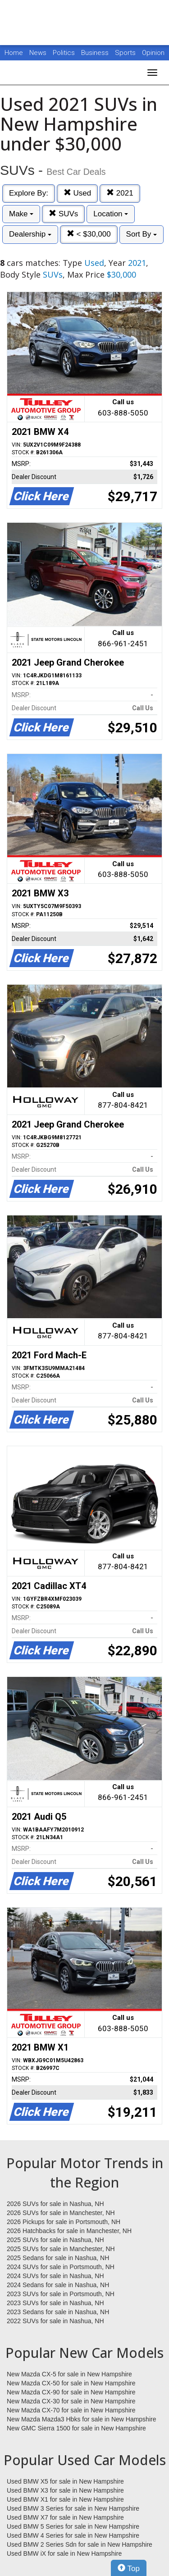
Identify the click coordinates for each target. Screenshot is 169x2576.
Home (14, 53)
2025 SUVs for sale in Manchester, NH (61, 2248)
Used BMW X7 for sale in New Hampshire (65, 2517)
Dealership (30, 234)
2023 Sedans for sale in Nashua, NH (58, 2312)
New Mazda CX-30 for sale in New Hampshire (71, 2401)
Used (77, 193)
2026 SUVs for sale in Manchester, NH (61, 2212)
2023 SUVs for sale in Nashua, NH (55, 2303)
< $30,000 (89, 234)
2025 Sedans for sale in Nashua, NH (58, 2257)
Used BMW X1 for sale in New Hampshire (65, 2499)
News (37, 53)
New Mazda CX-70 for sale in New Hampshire (71, 2410)
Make (21, 214)
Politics (64, 53)
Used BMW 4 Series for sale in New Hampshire (73, 2535)
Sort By (141, 234)
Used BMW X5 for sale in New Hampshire (65, 2481)
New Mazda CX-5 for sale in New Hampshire (69, 2374)
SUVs (63, 214)
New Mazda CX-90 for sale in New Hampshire (71, 2392)
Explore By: (28, 193)
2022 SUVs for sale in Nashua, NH (55, 2321)
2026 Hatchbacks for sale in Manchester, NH (69, 2230)
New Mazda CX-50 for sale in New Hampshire (71, 2383)
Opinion (153, 53)
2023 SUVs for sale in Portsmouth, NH (60, 2293)
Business (95, 53)
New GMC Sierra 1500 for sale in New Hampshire (76, 2428)
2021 (119, 193)
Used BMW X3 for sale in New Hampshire (65, 2490)
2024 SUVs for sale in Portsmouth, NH (60, 2266)
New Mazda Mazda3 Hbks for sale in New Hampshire (81, 2419)
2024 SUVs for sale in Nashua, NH (55, 2275)
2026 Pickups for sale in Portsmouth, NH (63, 2221)
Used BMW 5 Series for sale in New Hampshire (73, 2526)
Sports (126, 53)
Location (110, 214)
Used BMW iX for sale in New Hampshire (64, 2553)
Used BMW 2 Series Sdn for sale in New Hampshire (79, 2544)
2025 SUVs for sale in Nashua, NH (55, 2239)
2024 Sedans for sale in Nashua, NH (58, 2284)
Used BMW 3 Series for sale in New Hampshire (73, 2508)
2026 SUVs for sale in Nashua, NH (55, 2203)
